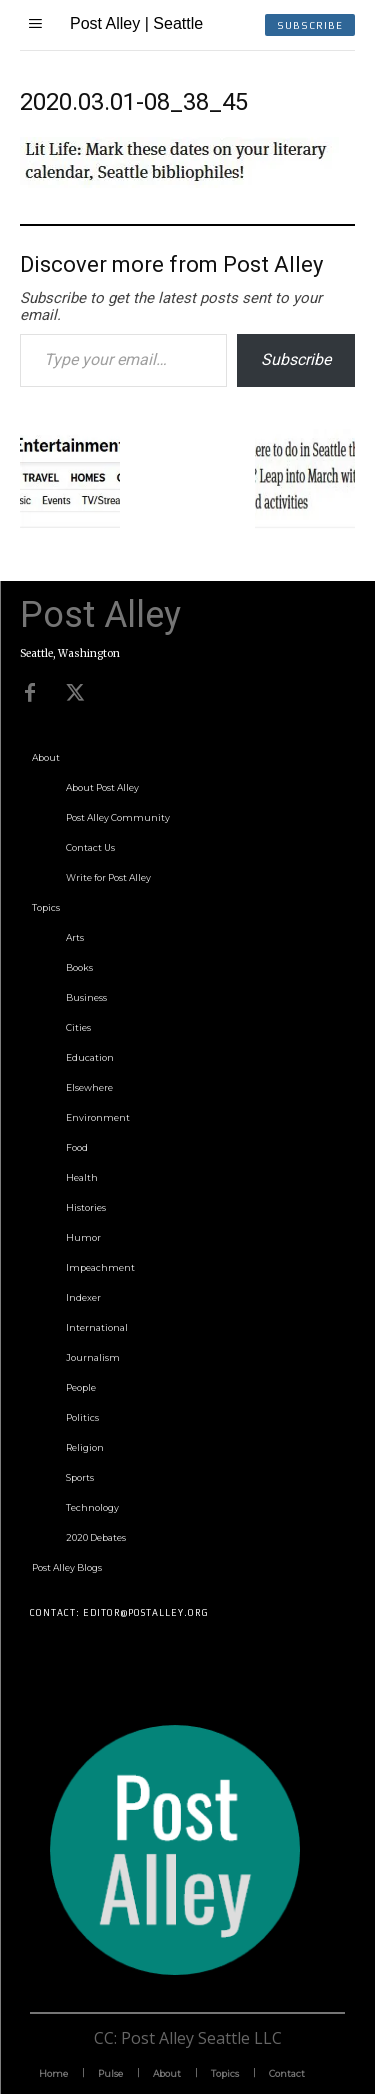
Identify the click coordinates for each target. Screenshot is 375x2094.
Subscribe (296, 359)
